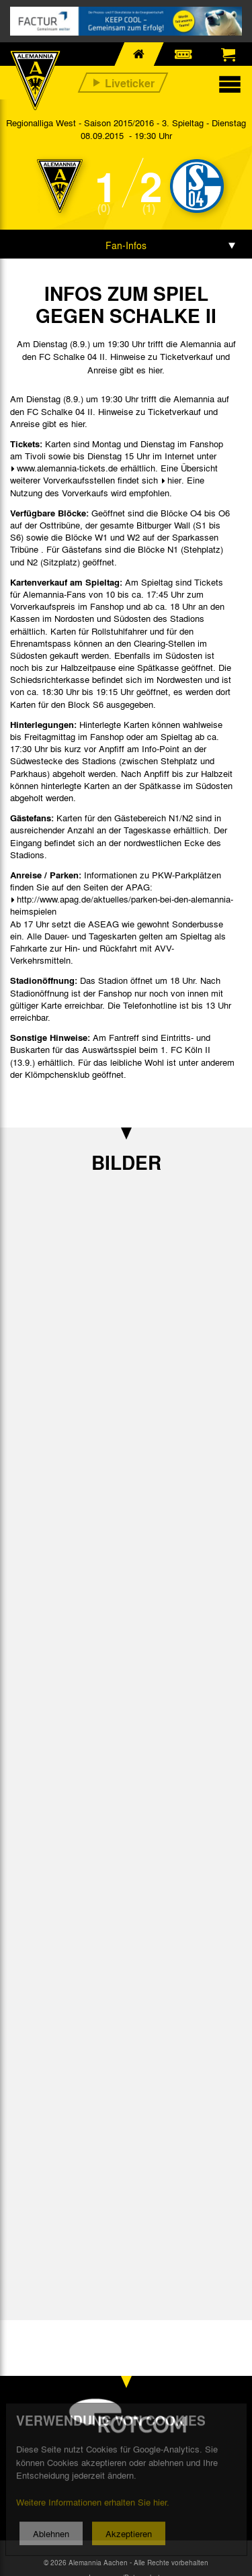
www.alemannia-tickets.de (67, 467)
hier (174, 479)
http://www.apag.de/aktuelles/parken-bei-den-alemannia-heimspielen (121, 904)
